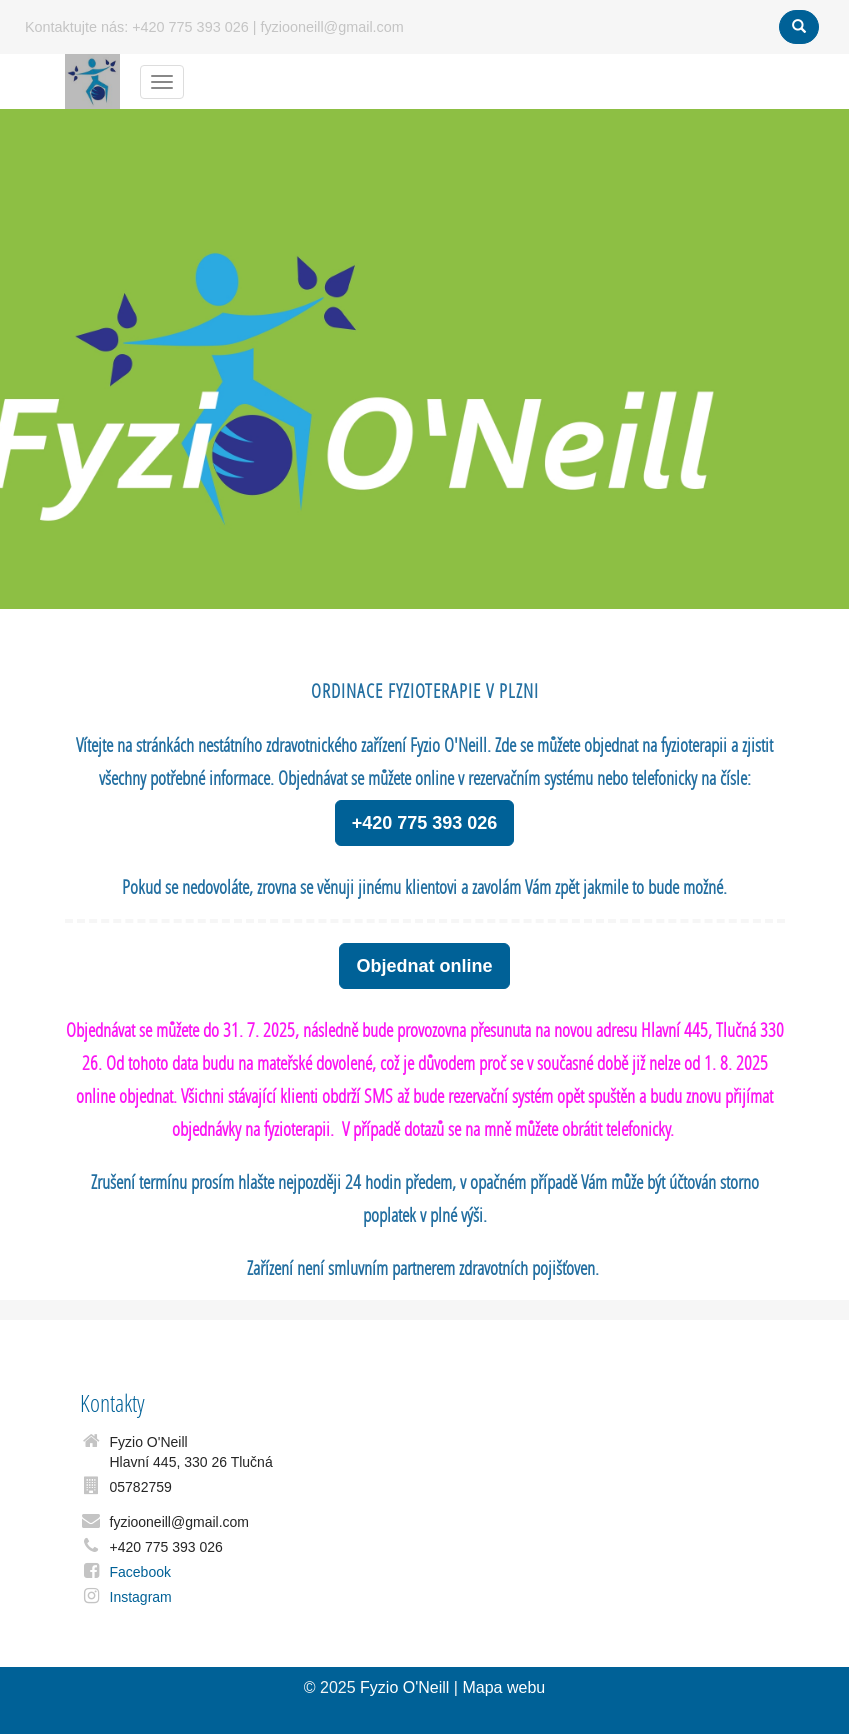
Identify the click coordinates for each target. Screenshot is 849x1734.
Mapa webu (503, 1687)
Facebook (140, 1572)
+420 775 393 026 (425, 823)
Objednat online (424, 966)
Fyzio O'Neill (404, 1687)
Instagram (141, 1597)
